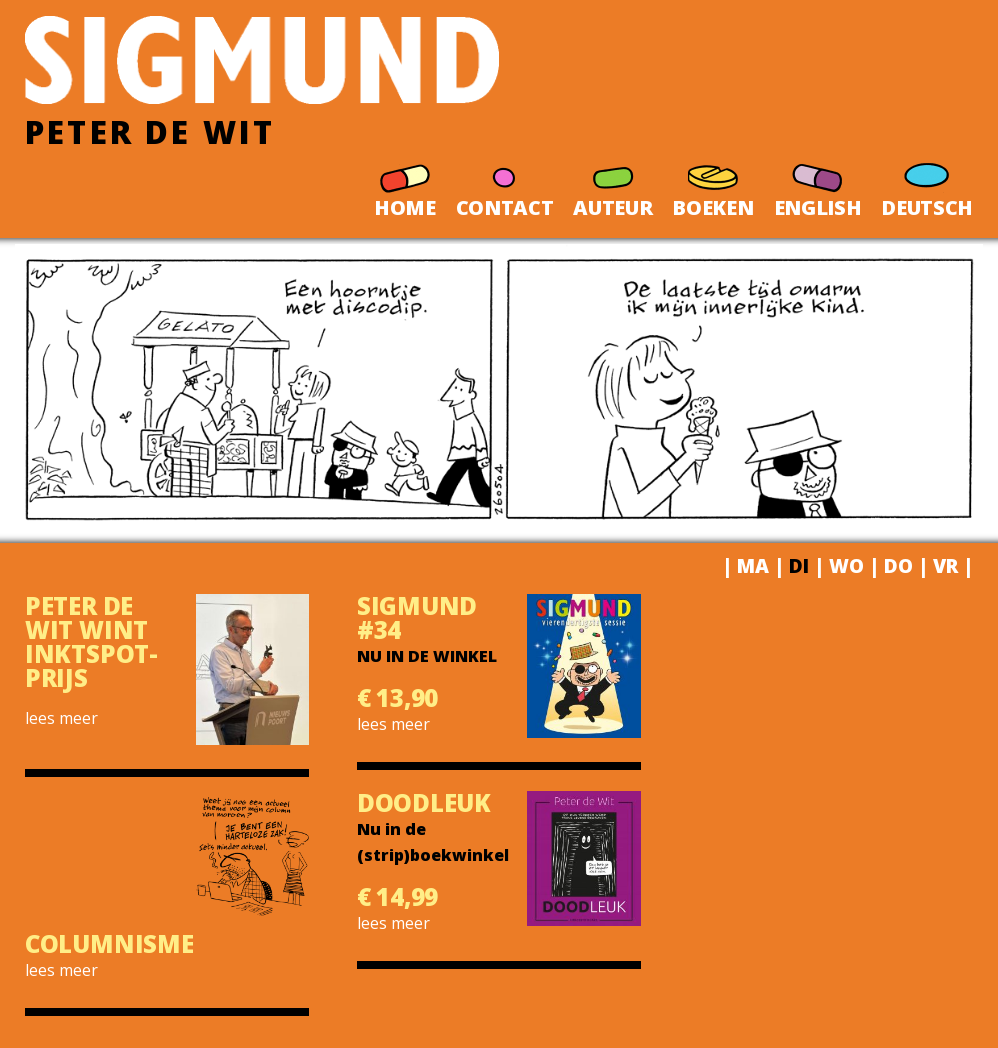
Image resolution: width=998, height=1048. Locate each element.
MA (753, 565)
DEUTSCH (927, 183)
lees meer (61, 718)
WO (846, 565)
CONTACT (505, 183)
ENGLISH (818, 183)
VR (945, 565)
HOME (405, 183)
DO (898, 565)
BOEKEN (712, 183)
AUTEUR (612, 183)
